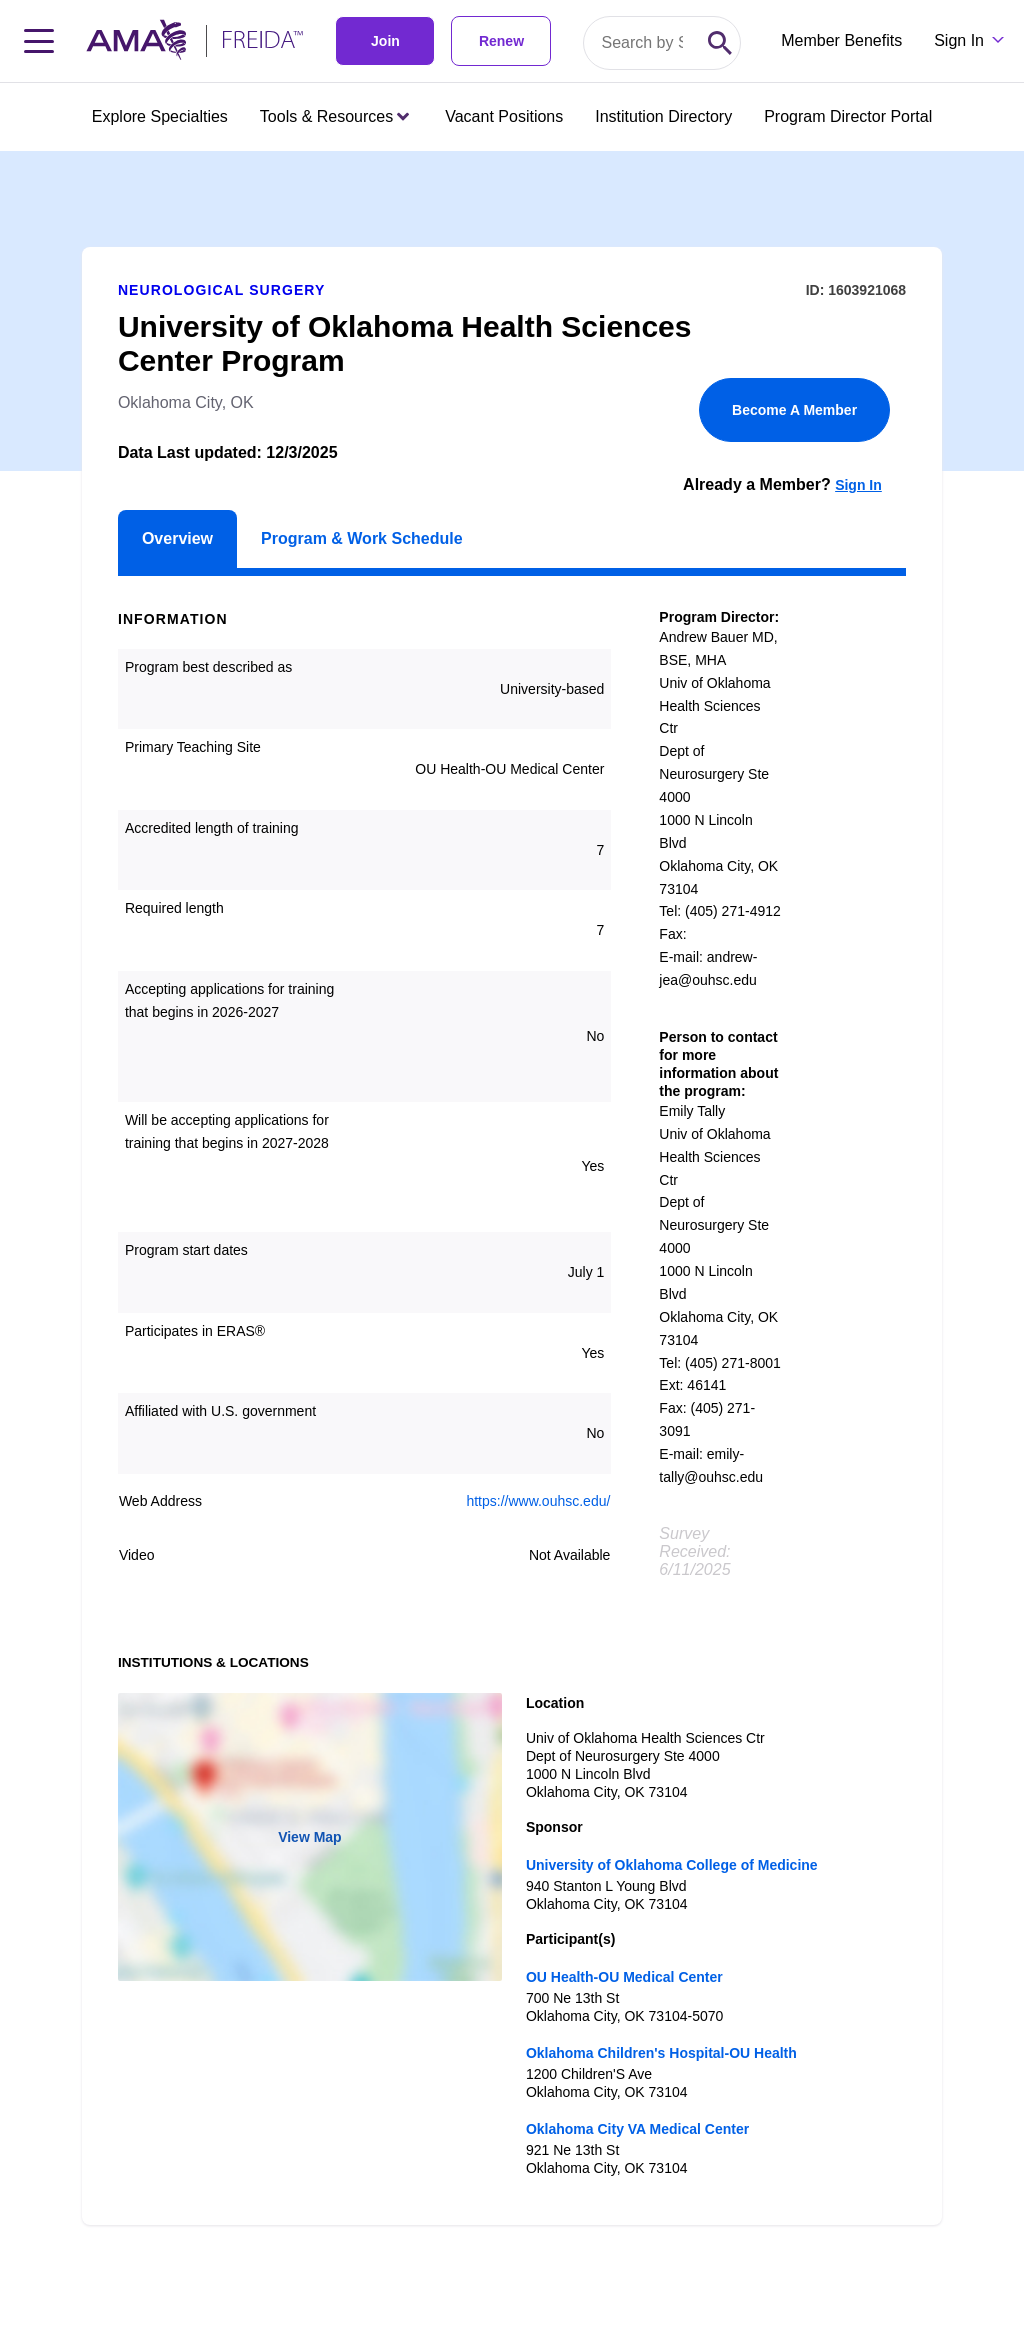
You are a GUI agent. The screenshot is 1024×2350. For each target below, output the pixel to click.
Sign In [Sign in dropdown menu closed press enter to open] (959, 40)
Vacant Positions (504, 116)
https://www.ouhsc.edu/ (538, 1501)
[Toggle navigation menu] (39, 41)
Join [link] (385, 41)
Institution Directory (663, 116)
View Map (310, 1837)
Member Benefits (841, 40)
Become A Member (794, 410)
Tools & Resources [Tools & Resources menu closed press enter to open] (334, 116)
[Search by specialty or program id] (642, 43)
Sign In (858, 485)
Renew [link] (501, 41)
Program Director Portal (848, 116)
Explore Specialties (160, 116)
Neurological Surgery (222, 290)
